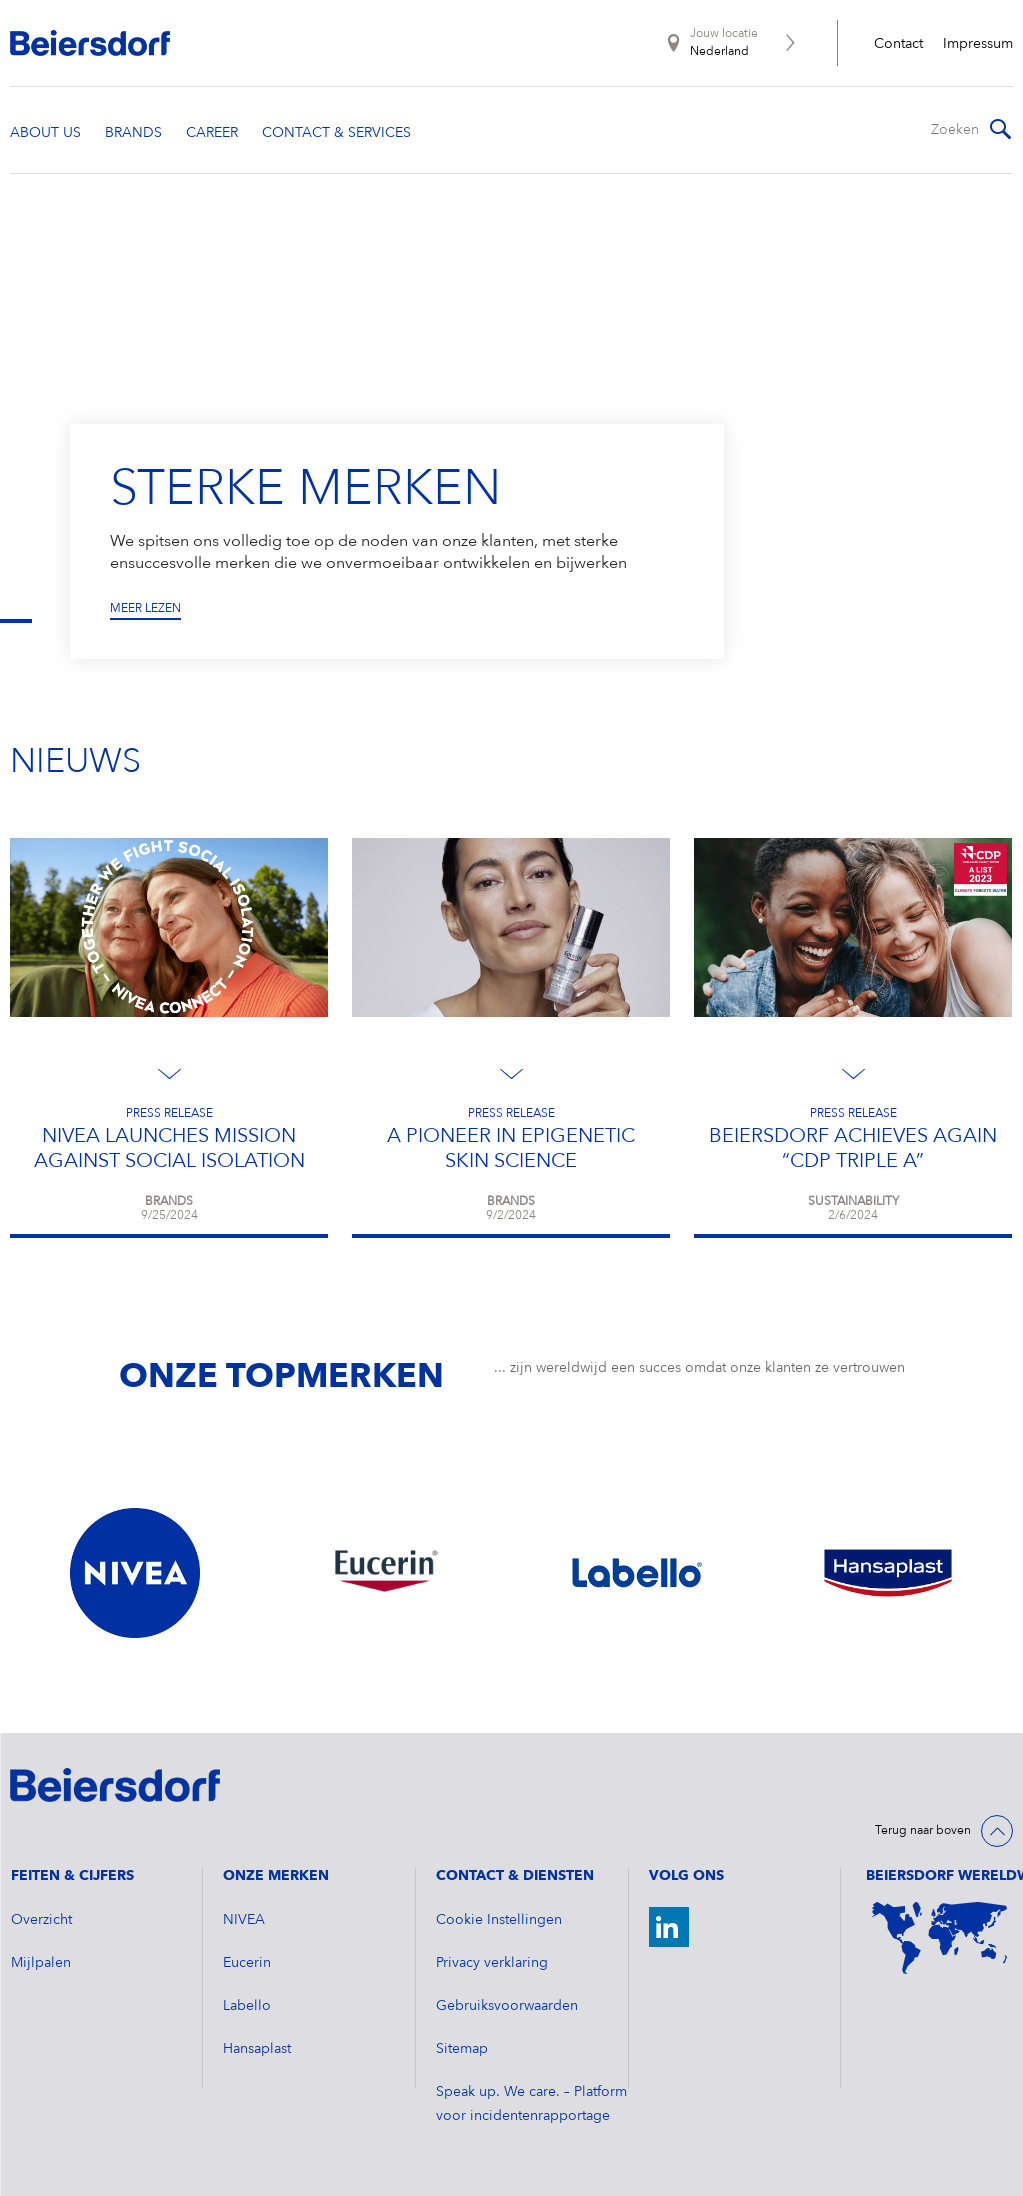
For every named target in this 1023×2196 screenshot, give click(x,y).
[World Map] (939, 1938)
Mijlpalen (41, 1963)
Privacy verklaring (492, 1963)
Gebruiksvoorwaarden (507, 2006)
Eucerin (247, 1963)
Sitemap (462, 2049)
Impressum (978, 44)
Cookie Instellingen (499, 1920)
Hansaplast (257, 2049)
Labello (247, 2006)
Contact (898, 44)
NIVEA (244, 1920)
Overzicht (41, 1920)
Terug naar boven (923, 1831)
